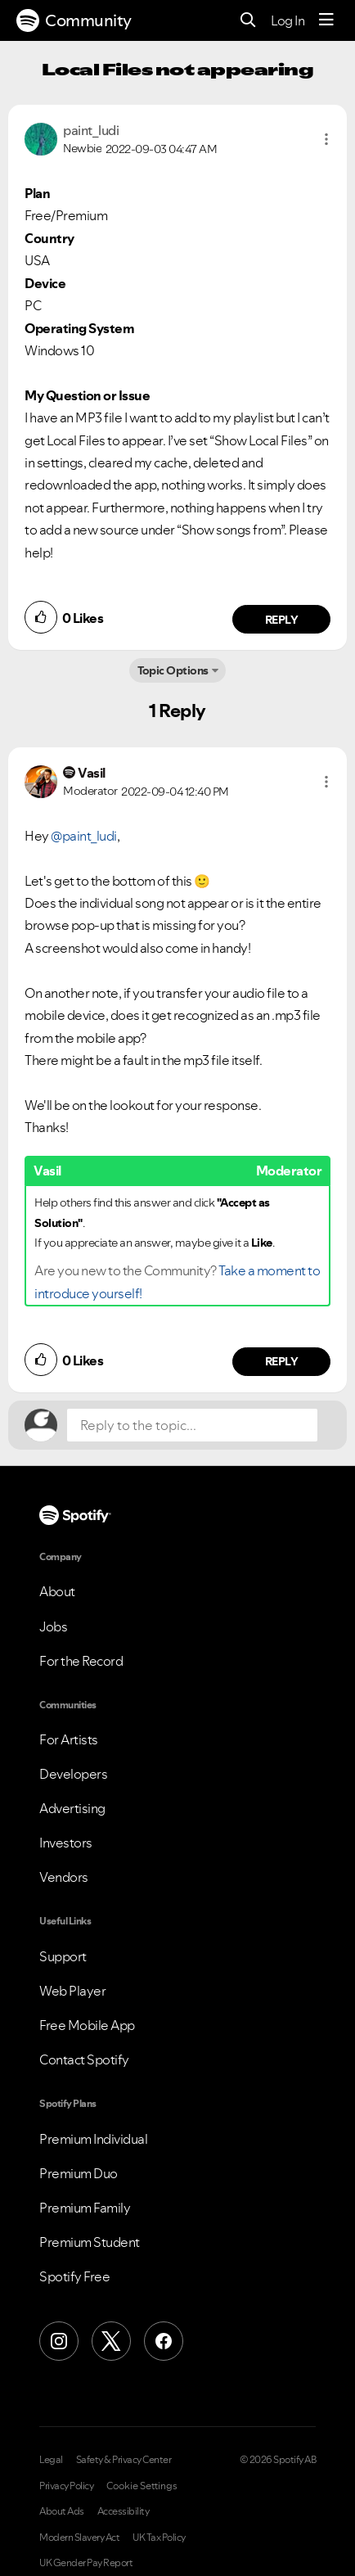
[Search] (248, 20)
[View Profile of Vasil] (92, 773)
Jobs (53, 1626)
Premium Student (89, 2242)
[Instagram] (59, 2341)
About (57, 1591)
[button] (326, 139)
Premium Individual (93, 2139)
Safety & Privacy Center (124, 2459)
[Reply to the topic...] (192, 1425)
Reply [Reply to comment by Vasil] (282, 1361)
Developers (73, 1774)
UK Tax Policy (159, 2537)
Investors (65, 1843)
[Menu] (326, 20)
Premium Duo (78, 2173)
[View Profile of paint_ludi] (91, 130)
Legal (51, 2459)
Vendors (63, 1877)
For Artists (68, 1739)
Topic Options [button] (173, 670)
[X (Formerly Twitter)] (111, 2341)
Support (63, 1956)
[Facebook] (163, 2341)
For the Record (81, 1661)
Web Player (72, 1991)
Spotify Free (74, 2276)
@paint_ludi (84, 836)
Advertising (72, 1808)
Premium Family (84, 2208)
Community (74, 20)
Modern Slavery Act (79, 2537)
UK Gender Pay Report (86, 2562)
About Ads (61, 2511)
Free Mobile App (87, 2025)
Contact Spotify (84, 2059)
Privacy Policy (66, 2486)
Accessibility (123, 2511)
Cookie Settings (142, 2486)
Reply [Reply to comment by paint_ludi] (282, 619)
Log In (287, 20)
